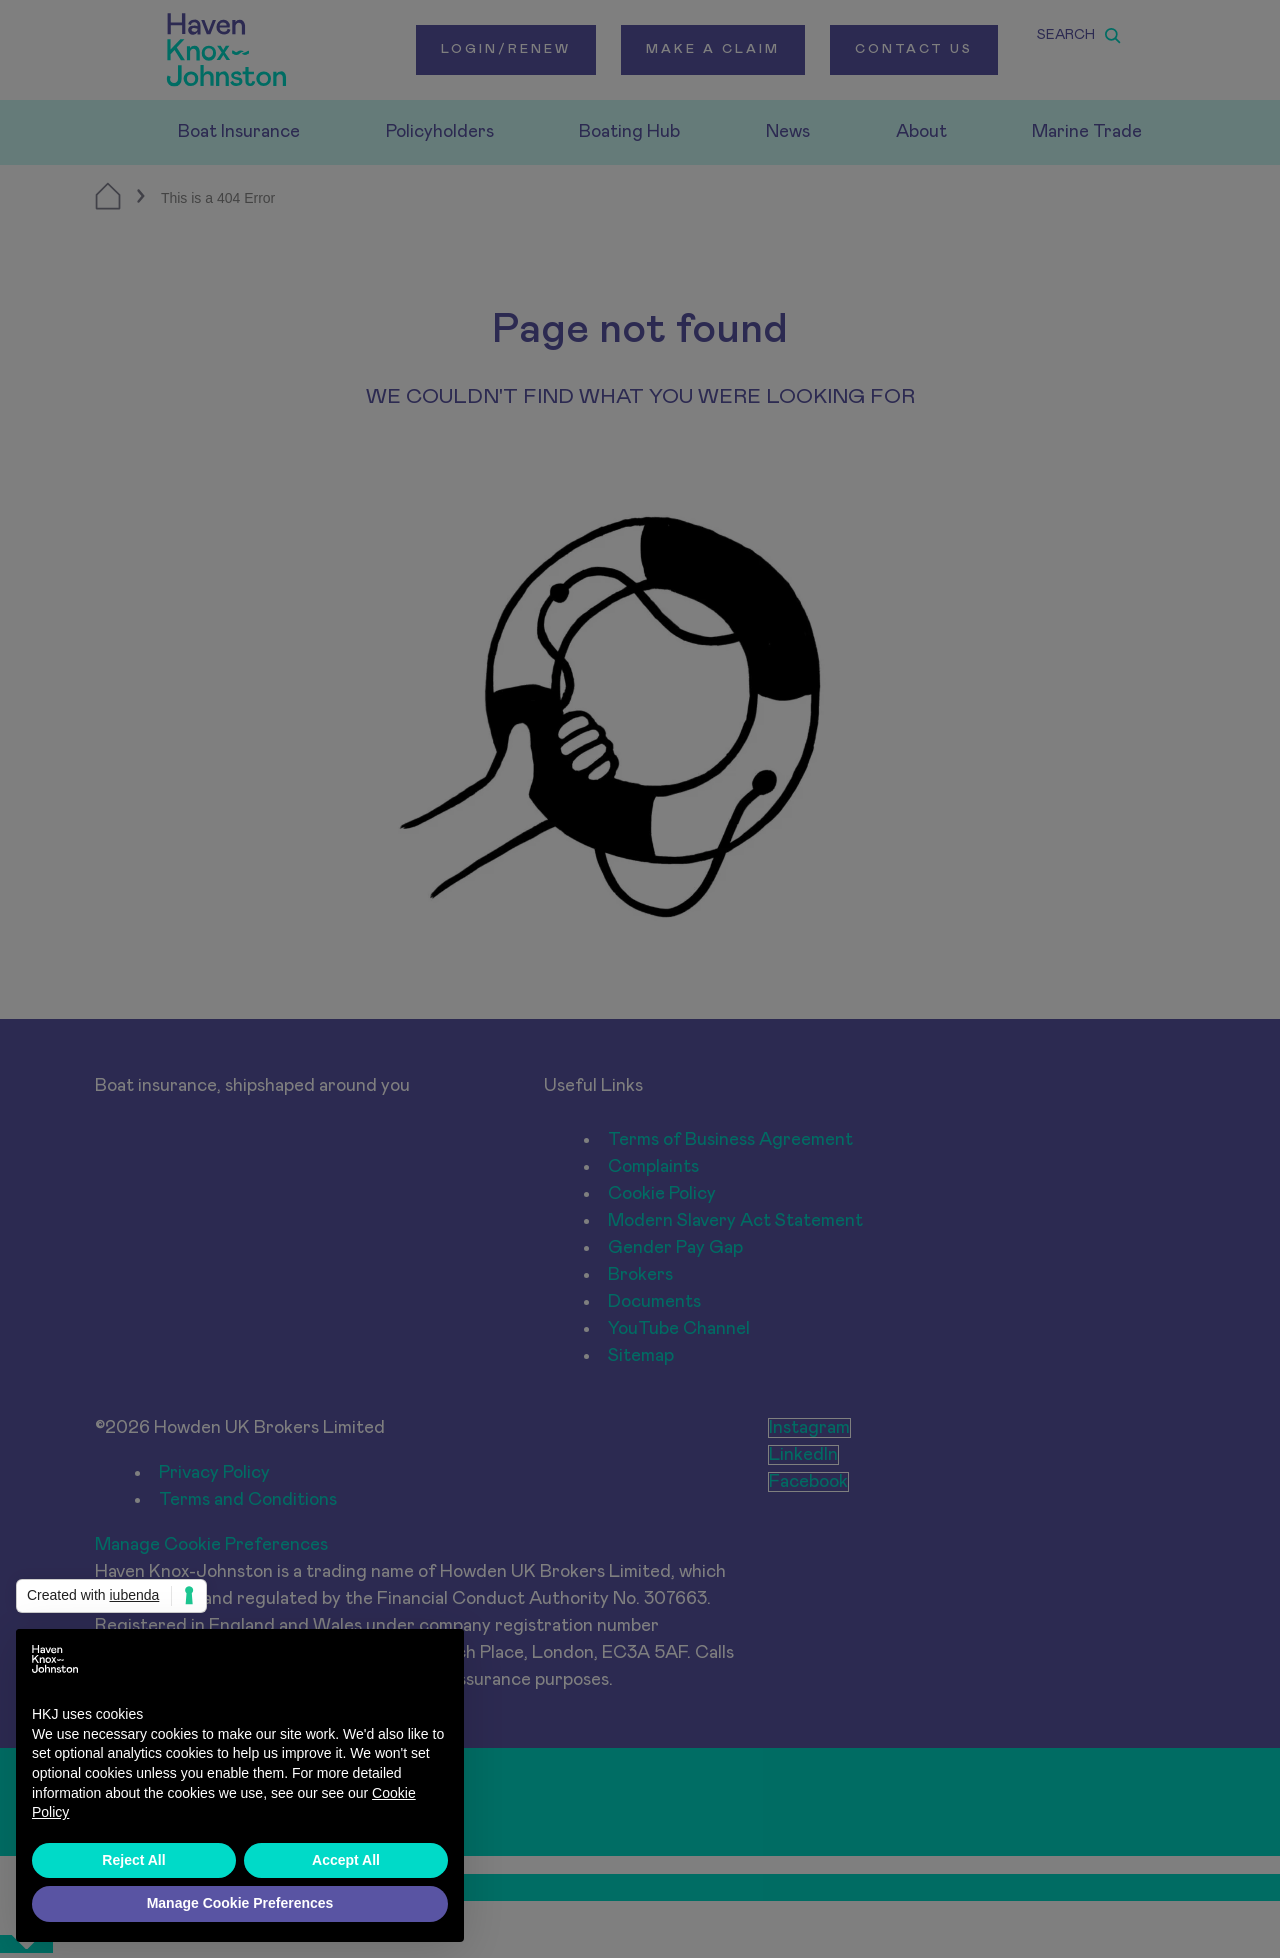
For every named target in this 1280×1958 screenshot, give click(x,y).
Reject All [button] (133, 1860)
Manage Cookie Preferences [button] (240, 1903)
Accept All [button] (346, 1860)
